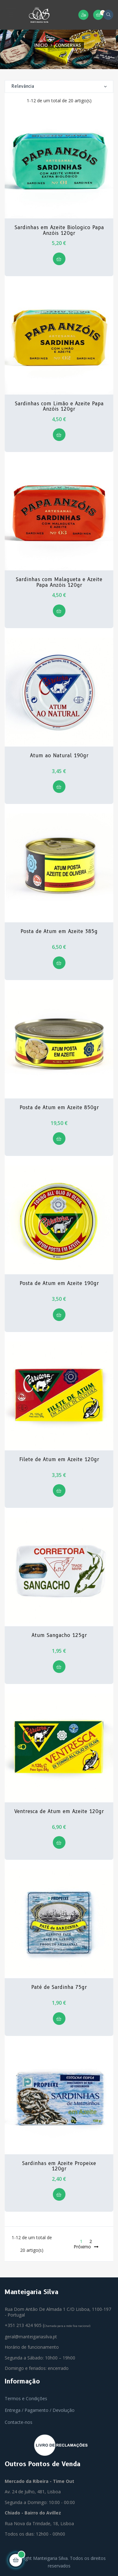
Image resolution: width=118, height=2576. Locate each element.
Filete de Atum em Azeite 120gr (59, 1459)
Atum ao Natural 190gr (59, 756)
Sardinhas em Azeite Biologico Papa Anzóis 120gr (59, 230)
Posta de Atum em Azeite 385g (59, 931)
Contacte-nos (18, 2422)
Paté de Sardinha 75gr (59, 1987)
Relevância (59, 86)
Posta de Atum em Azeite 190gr (59, 1283)
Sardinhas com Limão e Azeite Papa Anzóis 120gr (59, 406)
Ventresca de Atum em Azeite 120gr (59, 1811)
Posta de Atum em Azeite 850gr (59, 1107)
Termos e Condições (26, 2398)
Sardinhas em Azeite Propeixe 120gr (59, 2166)
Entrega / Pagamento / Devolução (40, 2410)
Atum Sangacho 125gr (59, 1635)
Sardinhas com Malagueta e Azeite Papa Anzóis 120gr (59, 582)
